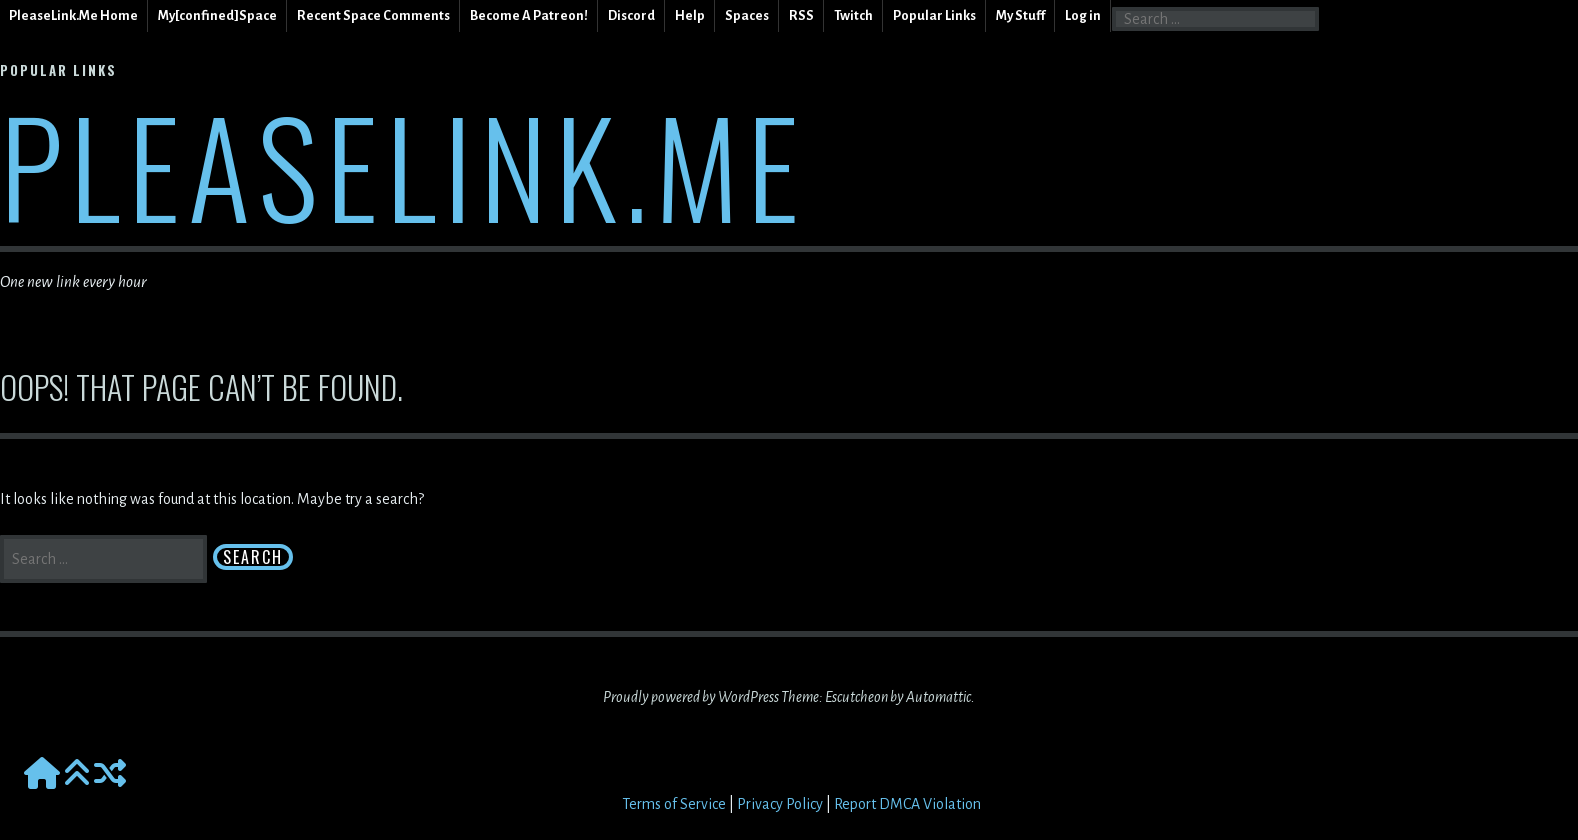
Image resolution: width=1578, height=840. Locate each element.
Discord (631, 15)
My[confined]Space (217, 15)
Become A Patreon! (529, 15)
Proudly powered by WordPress (691, 697)
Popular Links (934, 15)
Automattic (938, 697)
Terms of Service (674, 804)
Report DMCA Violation (907, 804)
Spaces (747, 15)
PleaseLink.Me (403, 164)
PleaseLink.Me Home (73, 15)
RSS (801, 15)
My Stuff (1020, 15)
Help (690, 15)
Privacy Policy (780, 804)
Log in (1083, 15)
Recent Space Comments (373, 15)
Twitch (853, 15)
